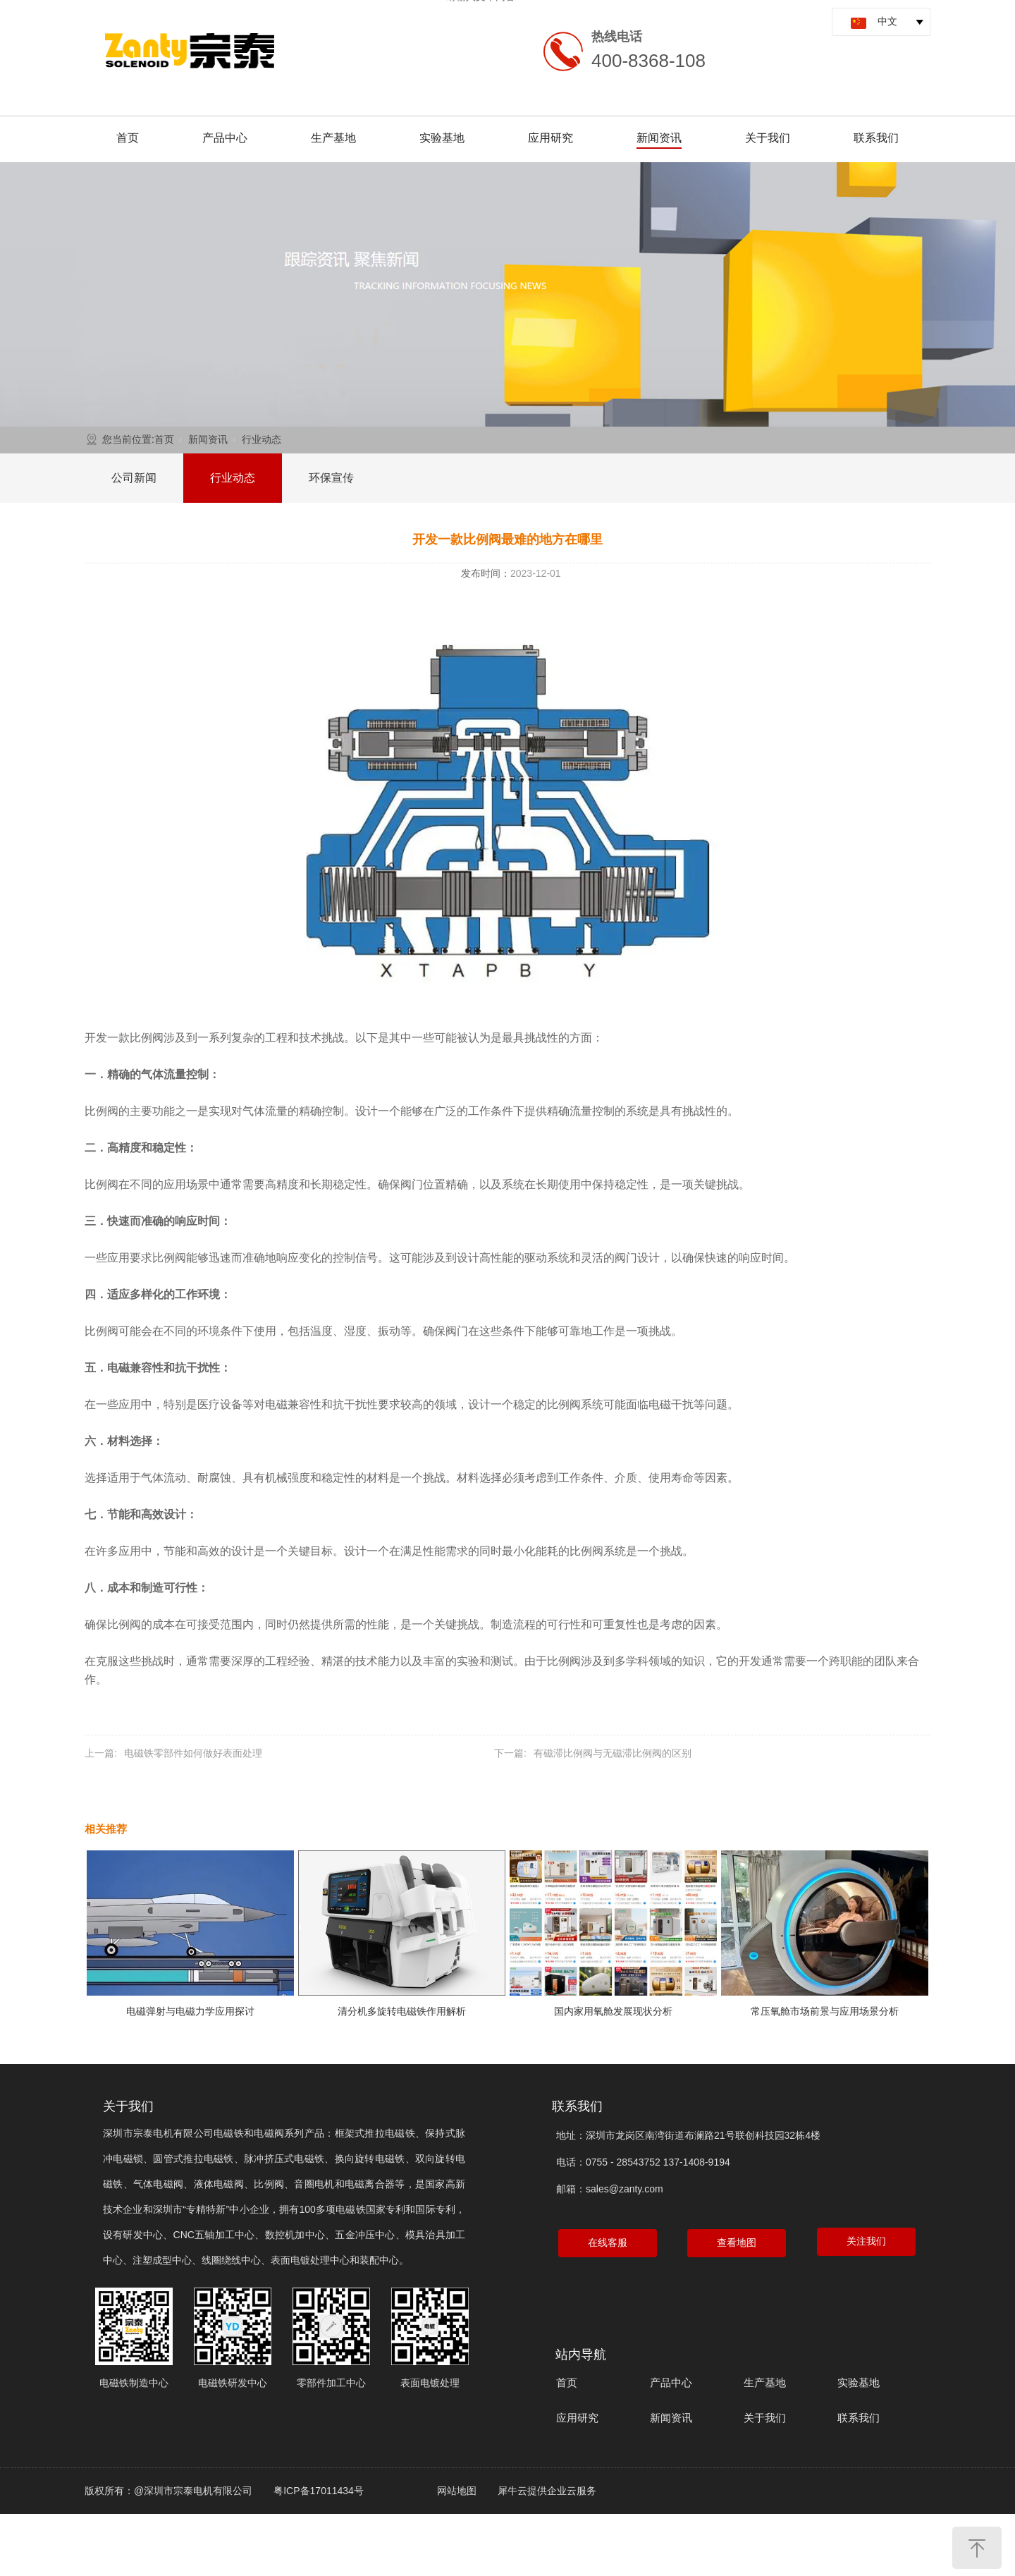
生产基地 (333, 138)
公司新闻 (133, 478)
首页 (127, 138)
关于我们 (767, 138)
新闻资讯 (659, 138)
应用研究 (550, 138)
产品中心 (224, 138)
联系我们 (876, 138)
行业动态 (261, 439)
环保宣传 (331, 478)
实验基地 (442, 138)
